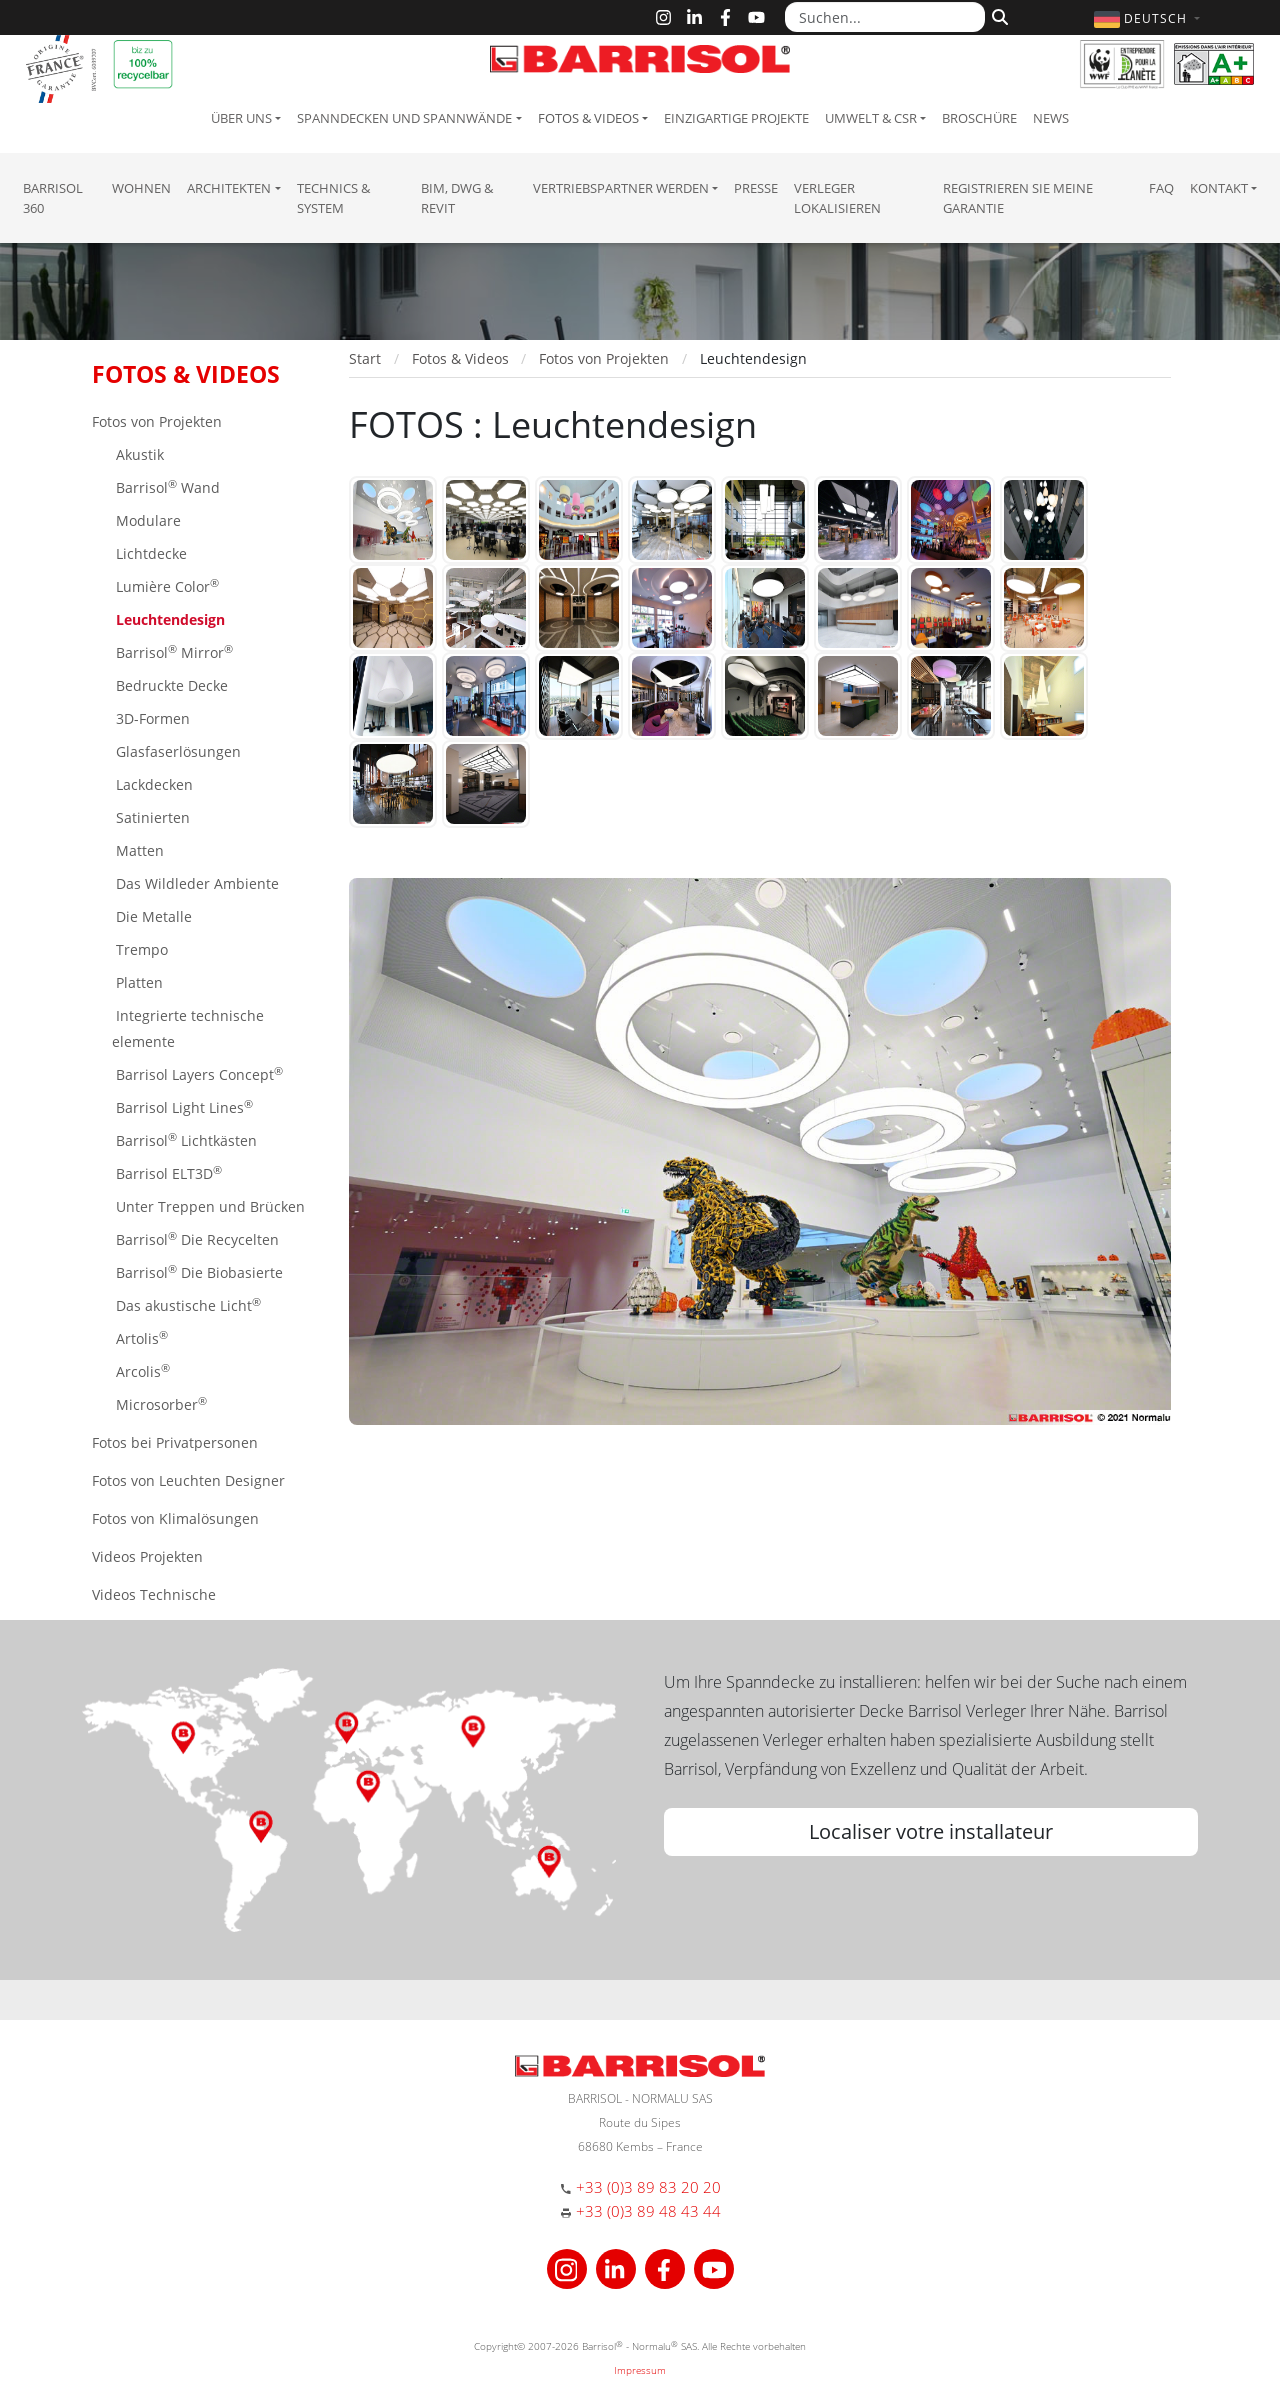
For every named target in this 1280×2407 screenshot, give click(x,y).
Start (365, 358)
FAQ (1161, 188)
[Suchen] (997, 15)
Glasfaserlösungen (176, 751)
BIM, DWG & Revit (457, 198)
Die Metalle (152, 916)
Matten (138, 850)
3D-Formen (151, 718)
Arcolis (141, 1370)
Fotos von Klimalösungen (175, 1518)
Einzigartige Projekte (736, 118)
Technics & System (333, 198)
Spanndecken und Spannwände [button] (404, 118)
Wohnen (141, 188)
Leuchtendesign (168, 619)
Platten (137, 982)
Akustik (138, 454)
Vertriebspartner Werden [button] (621, 188)
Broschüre (979, 118)
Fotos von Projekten (157, 421)
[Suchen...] (885, 17)
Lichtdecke (149, 553)
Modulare (146, 520)
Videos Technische (154, 1594)
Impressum (640, 2370)
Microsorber (159, 1403)
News (1051, 118)
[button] (1149, 18)
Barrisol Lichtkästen (184, 1139)
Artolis (140, 1337)
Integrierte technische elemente (188, 1028)
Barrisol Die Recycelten (195, 1238)
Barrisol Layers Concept (197, 1073)
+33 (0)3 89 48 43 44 (648, 2211)
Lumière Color (165, 585)
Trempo (140, 949)
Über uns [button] (241, 118)
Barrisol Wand (166, 486)
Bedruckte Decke (170, 685)
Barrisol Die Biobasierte (197, 1271)
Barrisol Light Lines (182, 1106)
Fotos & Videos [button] (588, 118)
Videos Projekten (147, 1556)
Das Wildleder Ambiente (195, 883)
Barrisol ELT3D (167, 1172)
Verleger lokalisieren (837, 198)
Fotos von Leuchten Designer (188, 1480)
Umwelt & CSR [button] (871, 118)
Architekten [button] (229, 188)
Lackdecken (152, 784)
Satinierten (151, 817)
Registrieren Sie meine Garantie (1018, 198)
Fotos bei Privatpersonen (175, 1442)
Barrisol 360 (53, 198)
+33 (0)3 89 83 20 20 (648, 2187)
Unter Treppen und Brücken (208, 1206)
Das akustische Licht (186, 1304)
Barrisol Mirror (172, 651)
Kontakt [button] (1219, 188)
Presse (756, 188)
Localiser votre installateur (931, 1831)
